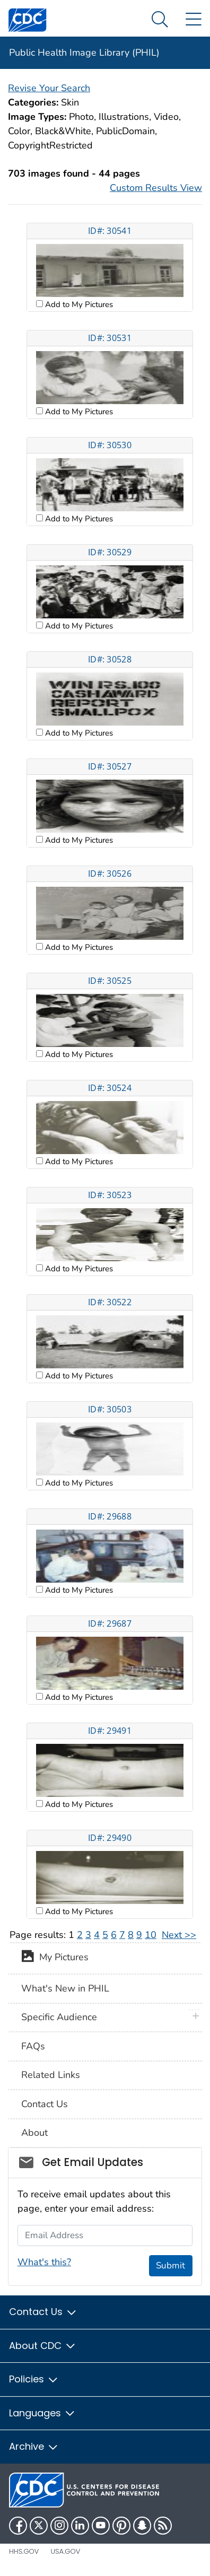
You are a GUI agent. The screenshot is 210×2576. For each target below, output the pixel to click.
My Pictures (55, 1958)
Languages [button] (42, 2413)
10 (150, 1934)
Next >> (179, 1934)
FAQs (33, 2046)
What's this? (44, 2262)
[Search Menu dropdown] (160, 20)
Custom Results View (156, 187)
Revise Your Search (49, 88)
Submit (170, 2265)
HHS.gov (24, 2551)
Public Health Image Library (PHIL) (84, 52)
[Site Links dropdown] (193, 20)
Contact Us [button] (43, 2311)
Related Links (50, 2074)
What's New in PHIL (65, 1988)
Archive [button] (34, 2446)
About (34, 2132)
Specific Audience (59, 2017)
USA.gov (65, 2551)
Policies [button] (34, 2379)
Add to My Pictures (78, 304)
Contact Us (44, 2104)
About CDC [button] (42, 2345)
